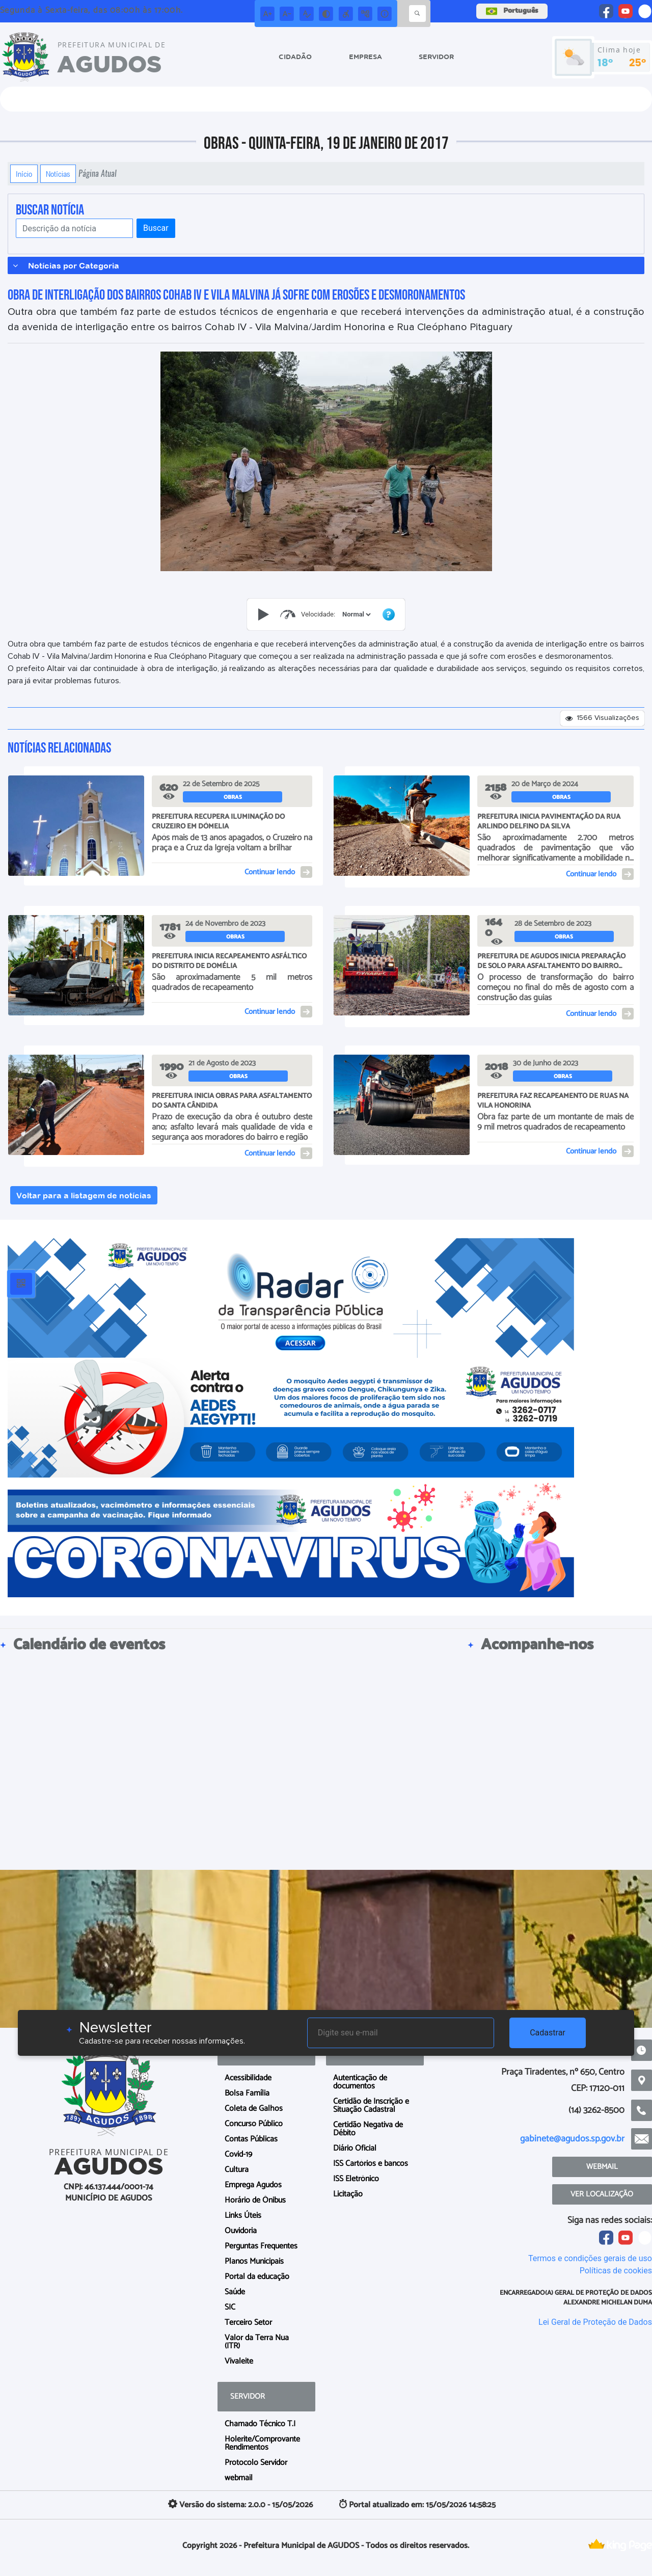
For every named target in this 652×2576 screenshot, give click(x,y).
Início (24, 174)
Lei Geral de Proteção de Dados (595, 2322)
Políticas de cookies (616, 2270)
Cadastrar (547, 2032)
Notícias (58, 174)
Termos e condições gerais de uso (590, 2258)
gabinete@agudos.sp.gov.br (572, 2138)
